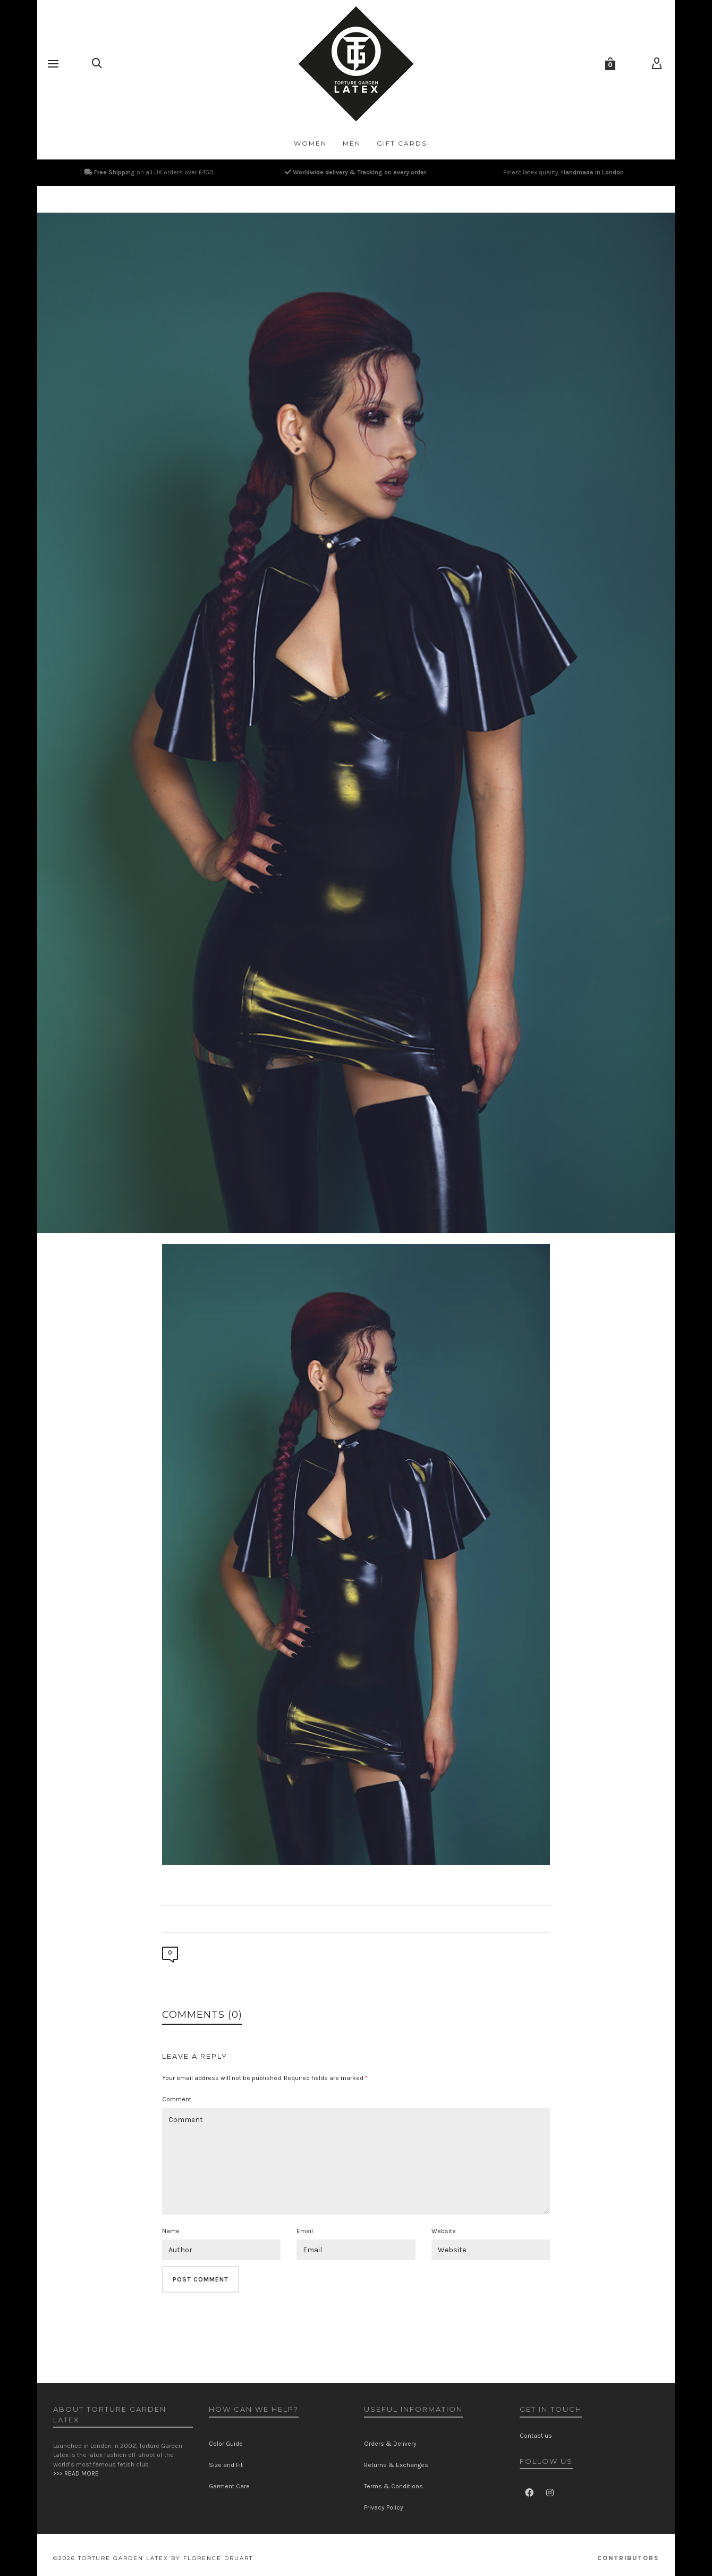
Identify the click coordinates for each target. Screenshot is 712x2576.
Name (171, 2231)
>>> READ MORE (76, 2473)
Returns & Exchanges (396, 2465)
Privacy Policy (383, 2507)
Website (443, 2231)
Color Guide (226, 2443)
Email (304, 2231)
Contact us (536, 2435)
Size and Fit (226, 2465)
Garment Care (229, 2486)
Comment (176, 2099)
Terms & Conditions (393, 2486)
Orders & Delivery (390, 2443)
